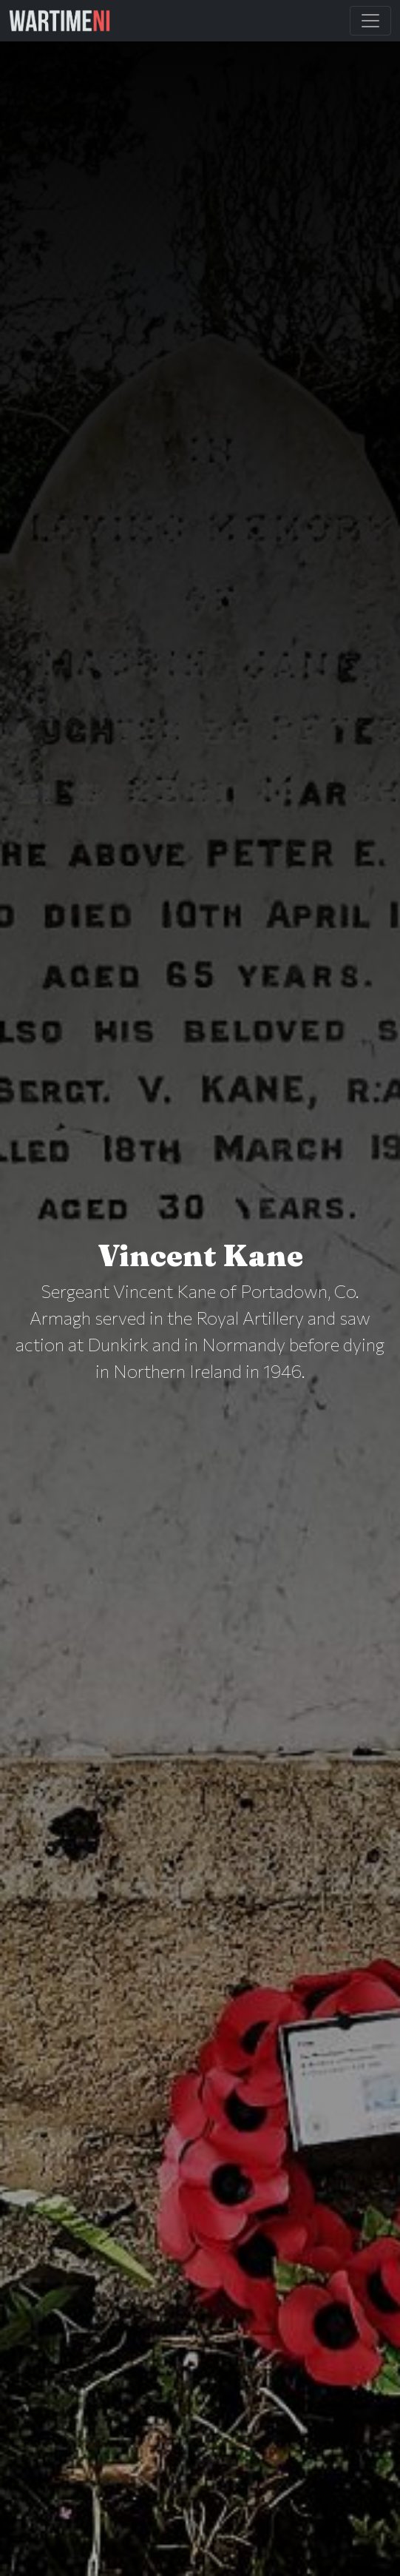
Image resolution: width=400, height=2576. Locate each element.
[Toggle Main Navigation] (370, 21)
